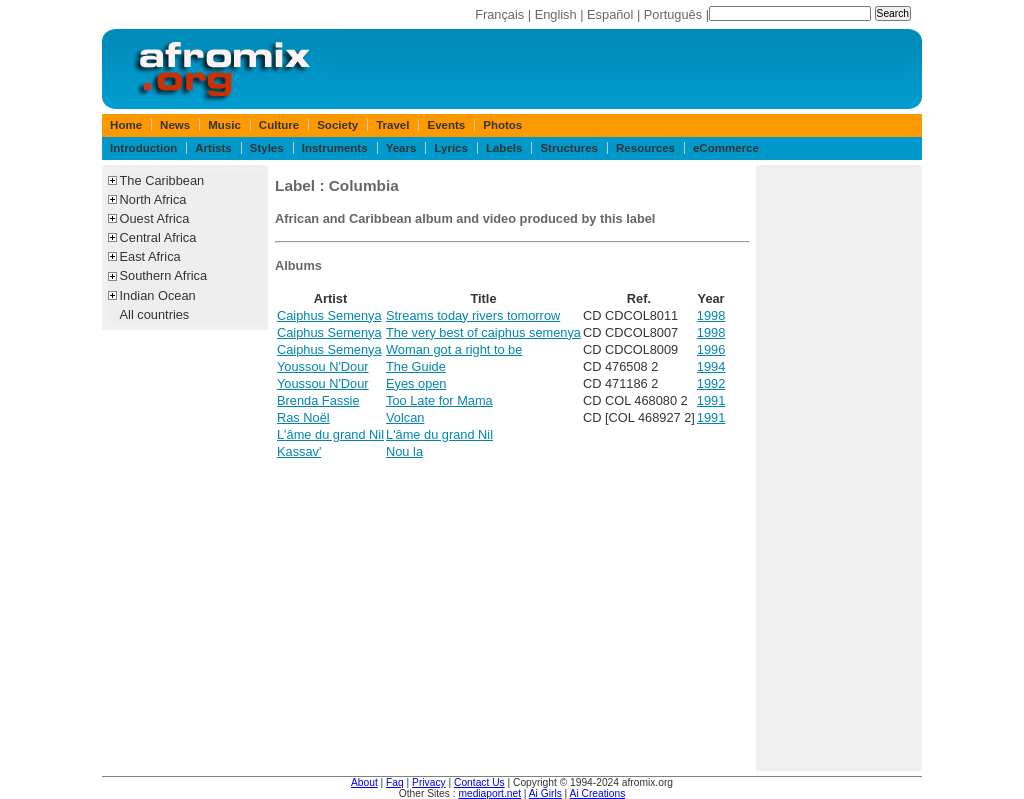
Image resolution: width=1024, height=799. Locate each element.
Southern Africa (164, 275)
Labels (504, 148)
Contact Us (479, 782)
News (175, 125)
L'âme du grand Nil (330, 434)
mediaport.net (489, 793)
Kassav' (299, 451)
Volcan (405, 417)
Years (401, 148)
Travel (392, 125)
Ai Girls (545, 793)
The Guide (416, 366)
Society (337, 125)
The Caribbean (162, 180)
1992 (711, 383)
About (364, 782)
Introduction (143, 148)
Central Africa (158, 237)
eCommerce (726, 148)
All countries (155, 314)
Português (673, 14)
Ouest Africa (155, 218)
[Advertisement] (839, 468)
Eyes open (416, 383)
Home (126, 125)
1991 (711, 400)
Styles (267, 148)
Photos (502, 125)
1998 (711, 315)
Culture (279, 125)
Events (446, 125)
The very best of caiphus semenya (483, 332)
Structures (569, 148)
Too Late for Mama (439, 400)
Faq (395, 782)
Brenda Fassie (318, 400)
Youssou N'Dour (323, 366)
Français (499, 14)
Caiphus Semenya (329, 315)
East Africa (150, 256)
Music (224, 125)
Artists (213, 148)
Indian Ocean (158, 295)
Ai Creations (598, 793)
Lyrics (451, 148)
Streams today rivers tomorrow (473, 315)
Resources (645, 148)
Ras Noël (303, 417)
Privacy (429, 782)
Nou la (404, 451)
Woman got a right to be (454, 349)
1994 (711, 366)
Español (610, 14)
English (556, 14)
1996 (711, 349)
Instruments (335, 148)
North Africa (153, 199)
